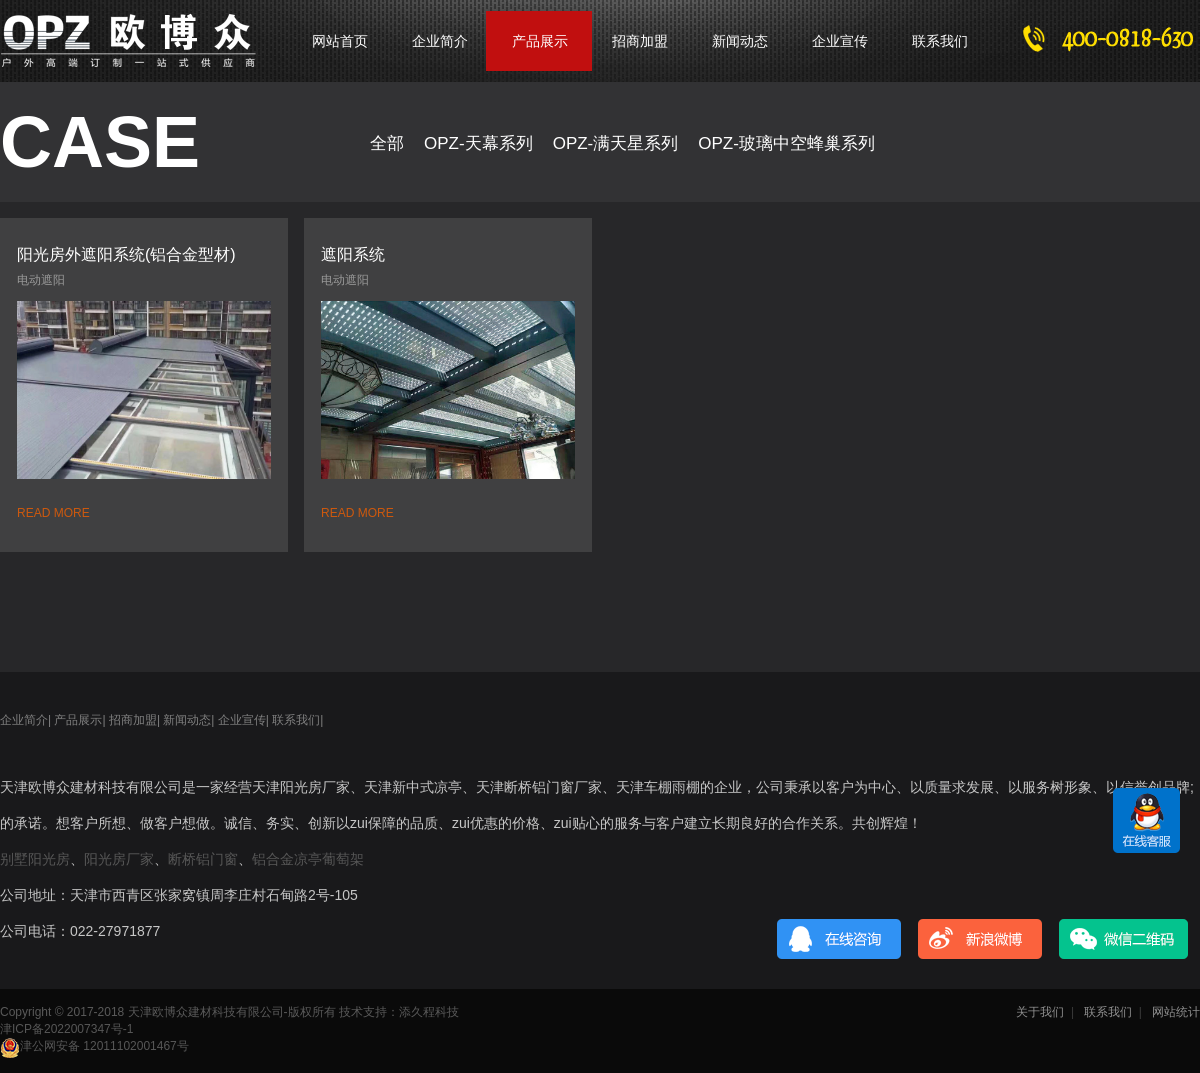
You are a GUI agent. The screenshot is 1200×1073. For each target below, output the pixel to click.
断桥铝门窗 (203, 859)
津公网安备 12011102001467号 (94, 1046)
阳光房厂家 (119, 859)
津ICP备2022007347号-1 (66, 1029)
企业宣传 (840, 41)
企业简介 (440, 41)
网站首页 (340, 41)
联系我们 (940, 41)
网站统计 (1176, 1012)
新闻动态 (740, 41)
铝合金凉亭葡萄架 (308, 859)
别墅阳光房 (35, 859)
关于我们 (1040, 1012)
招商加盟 (640, 41)
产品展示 (78, 720)
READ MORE (53, 513)
